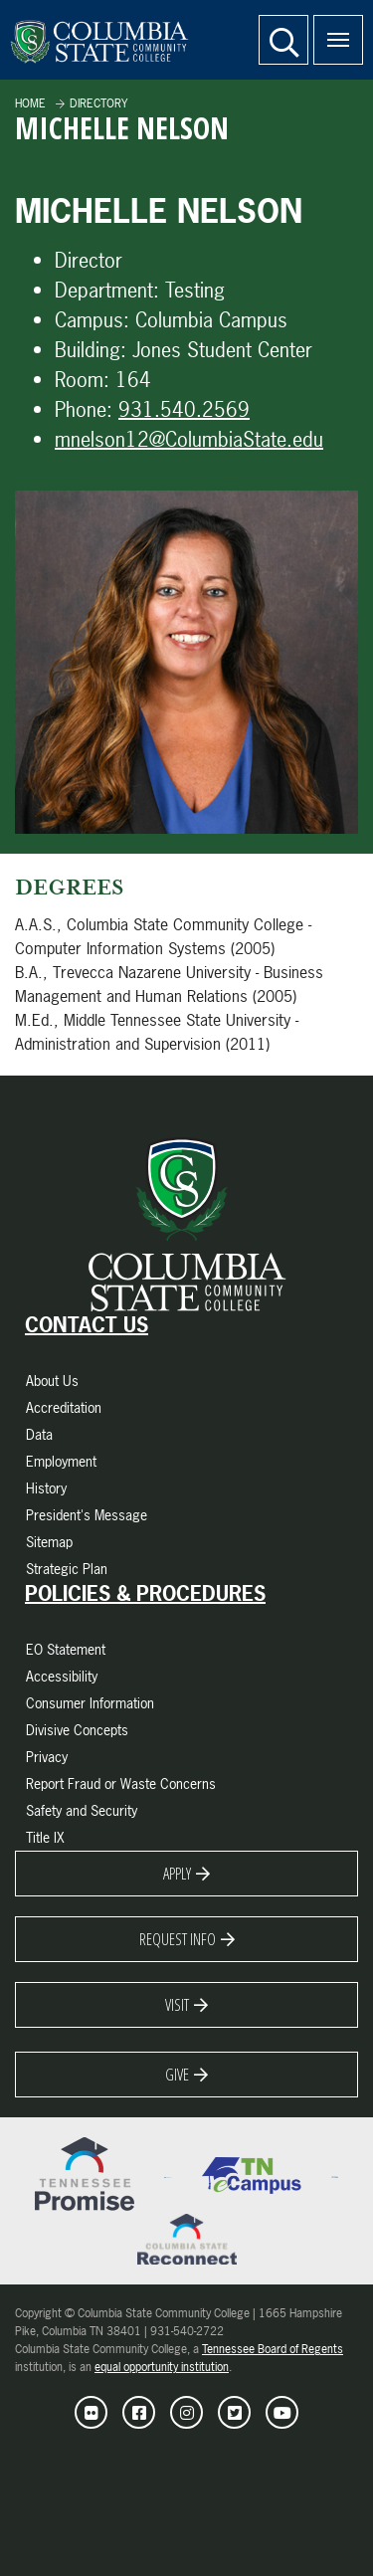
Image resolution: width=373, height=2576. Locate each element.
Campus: (92, 319)
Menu (331, 29)
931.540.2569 (184, 409)
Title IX (45, 1837)
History (46, 1488)
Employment (61, 1461)
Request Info (177, 1939)
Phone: (83, 409)
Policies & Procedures (145, 1594)
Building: (90, 349)
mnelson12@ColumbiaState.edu (189, 439)
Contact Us (86, 1325)
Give (177, 2074)
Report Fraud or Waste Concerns (121, 1783)
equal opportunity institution (161, 2367)
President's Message (86, 1514)
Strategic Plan (66, 1568)
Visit (177, 2005)
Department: (107, 290)
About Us (52, 1380)
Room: (82, 379)
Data (39, 1434)
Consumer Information (90, 1702)
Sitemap (49, 1541)
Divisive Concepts (77, 1729)
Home (30, 103)
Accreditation (63, 1407)
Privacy (47, 1756)
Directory (98, 103)
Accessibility (61, 1676)
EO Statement (65, 1649)
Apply (177, 1873)
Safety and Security (81, 1810)
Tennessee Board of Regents (272, 2349)
